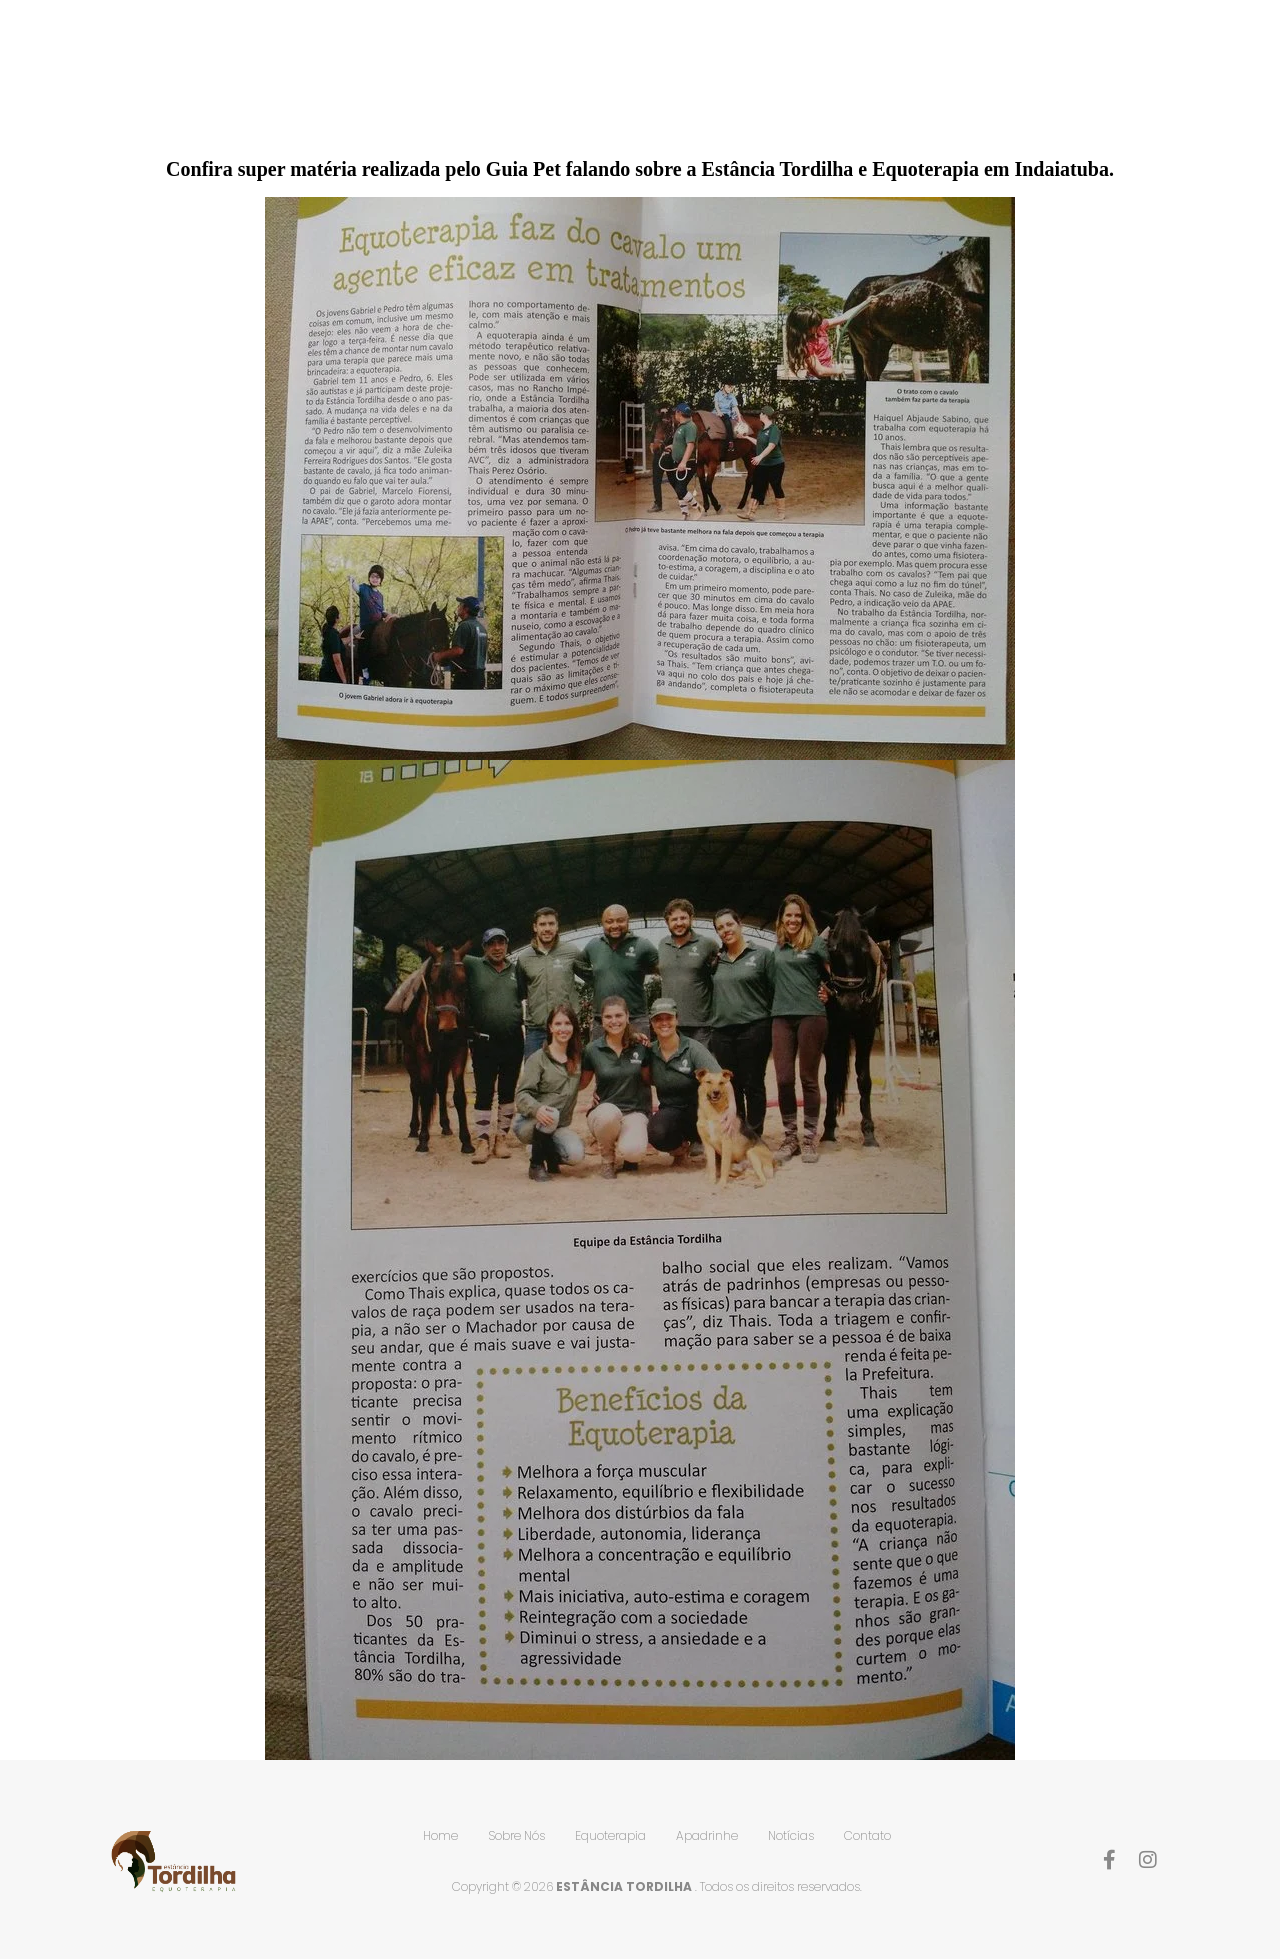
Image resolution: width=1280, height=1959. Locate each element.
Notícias (1045, 71)
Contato (1153, 71)
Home (578, 71)
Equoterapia (807, 71)
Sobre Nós (678, 71)
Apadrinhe (933, 71)
